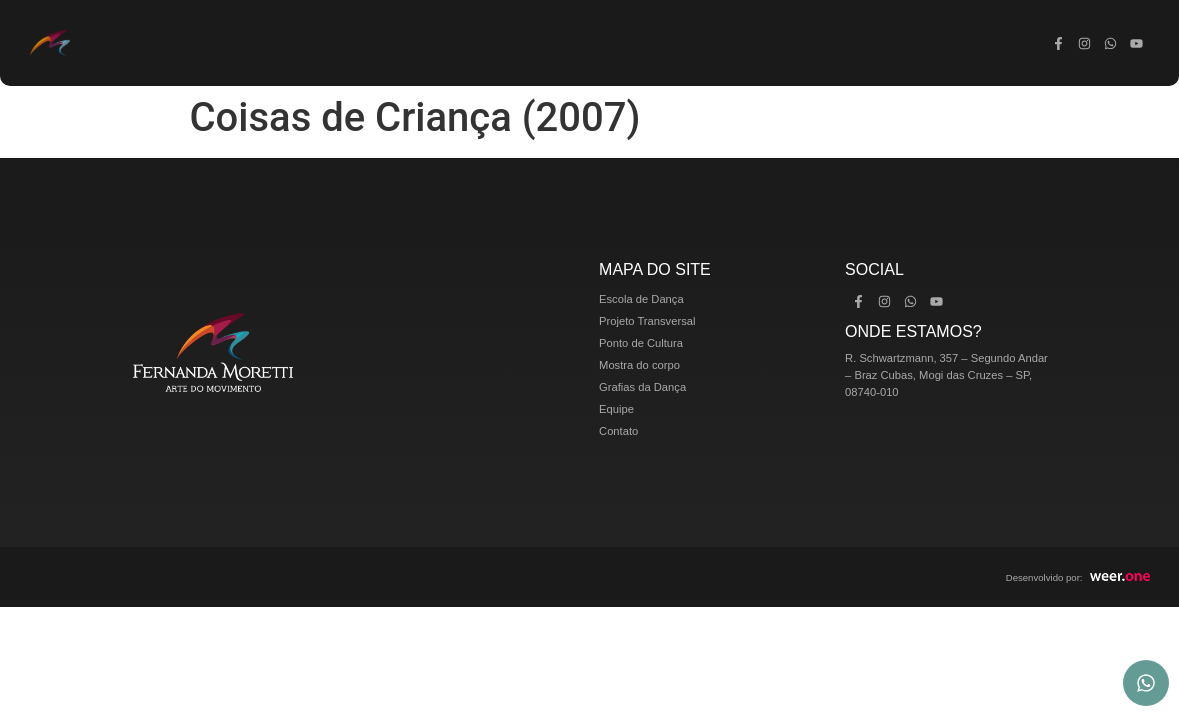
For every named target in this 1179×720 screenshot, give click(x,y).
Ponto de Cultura (536, 43)
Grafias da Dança (744, 43)
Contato (884, 43)
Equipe (826, 43)
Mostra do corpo (639, 43)
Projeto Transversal (427, 43)
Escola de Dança (317, 43)
